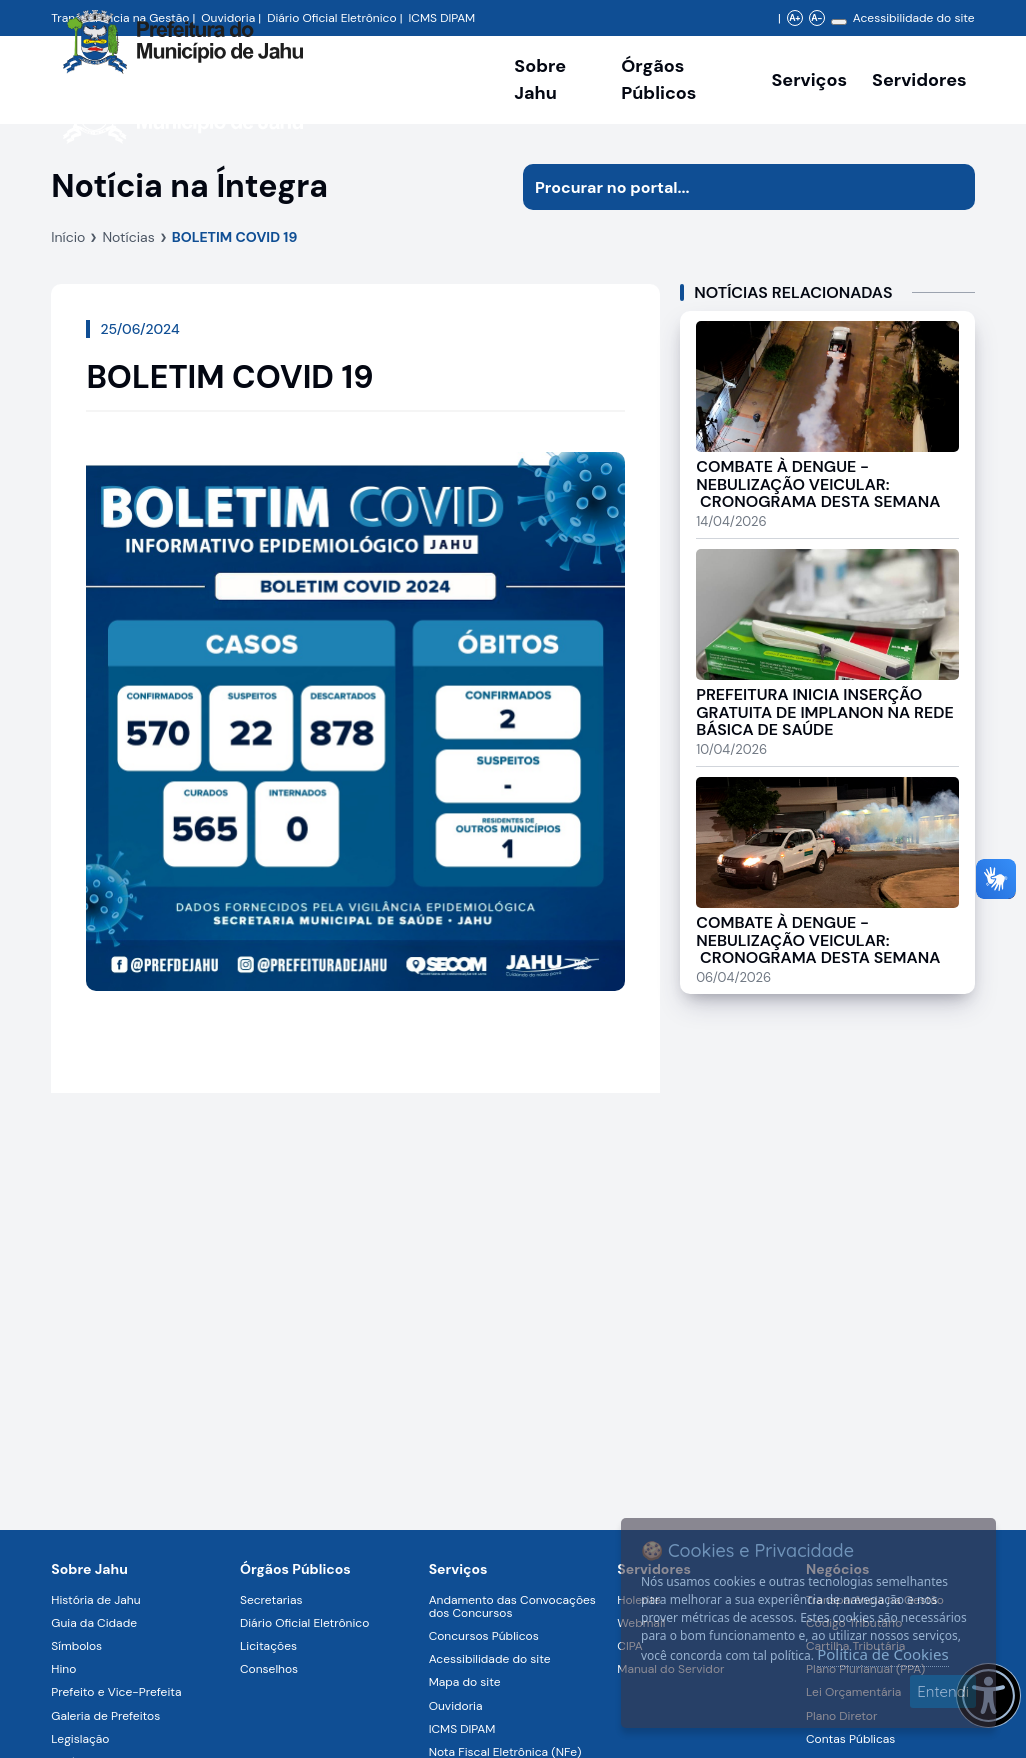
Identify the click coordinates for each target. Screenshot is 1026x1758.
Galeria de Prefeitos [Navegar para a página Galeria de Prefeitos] (105, 1716)
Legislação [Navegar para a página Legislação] (80, 1739)
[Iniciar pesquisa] (952, 187)
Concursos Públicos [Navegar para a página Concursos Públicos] (484, 1636)
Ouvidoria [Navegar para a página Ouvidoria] (456, 1706)
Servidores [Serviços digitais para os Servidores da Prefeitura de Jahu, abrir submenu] (919, 80)
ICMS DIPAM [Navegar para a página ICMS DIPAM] (462, 1729)
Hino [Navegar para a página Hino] (63, 1669)
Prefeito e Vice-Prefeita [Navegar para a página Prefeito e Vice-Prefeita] (116, 1692)
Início (68, 237)
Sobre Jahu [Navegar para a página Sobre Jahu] (540, 79)
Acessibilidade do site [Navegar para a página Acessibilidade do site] (914, 18)
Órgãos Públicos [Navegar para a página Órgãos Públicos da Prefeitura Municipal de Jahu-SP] (295, 1569)
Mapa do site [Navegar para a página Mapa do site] (465, 1682)
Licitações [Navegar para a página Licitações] (268, 1646)
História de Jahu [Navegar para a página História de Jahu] (95, 1600)
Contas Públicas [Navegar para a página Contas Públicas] (850, 1739)
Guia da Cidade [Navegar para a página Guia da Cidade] (94, 1623)
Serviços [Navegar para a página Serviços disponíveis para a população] (809, 80)
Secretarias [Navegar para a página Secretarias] (271, 1600)
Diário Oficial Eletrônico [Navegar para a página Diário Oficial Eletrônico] (304, 1623)
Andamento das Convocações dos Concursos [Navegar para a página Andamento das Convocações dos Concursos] (512, 1606)
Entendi (943, 1691)
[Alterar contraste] (839, 22)
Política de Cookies (882, 1654)
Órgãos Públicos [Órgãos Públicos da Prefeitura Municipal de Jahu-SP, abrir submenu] (658, 79)
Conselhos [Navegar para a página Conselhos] (269, 1669)
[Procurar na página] (726, 187)
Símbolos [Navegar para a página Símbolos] (76, 1646)
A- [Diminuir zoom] (816, 18)
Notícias (128, 237)
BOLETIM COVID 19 (235, 237)
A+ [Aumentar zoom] (794, 18)
